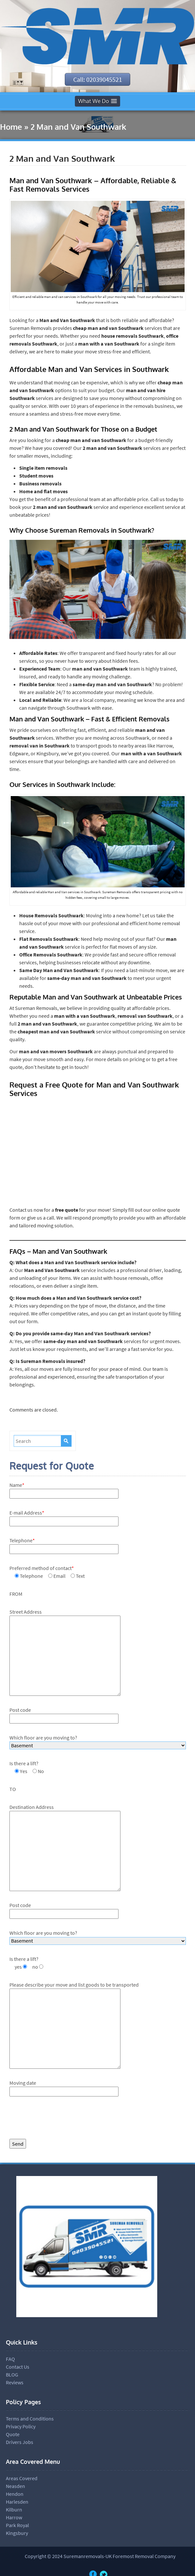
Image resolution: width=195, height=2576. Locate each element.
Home (11, 127)
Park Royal (17, 2526)
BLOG (12, 2375)
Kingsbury (17, 2533)
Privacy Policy (20, 2427)
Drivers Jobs (19, 2442)
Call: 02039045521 (97, 80)
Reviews (14, 2383)
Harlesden (17, 2502)
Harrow (14, 2518)
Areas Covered (21, 2479)
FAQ (10, 2359)
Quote (13, 2435)
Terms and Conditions (30, 2419)
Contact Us (17, 2367)
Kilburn (14, 2510)
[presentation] (58, 2120)
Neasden (15, 2486)
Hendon (14, 2494)
